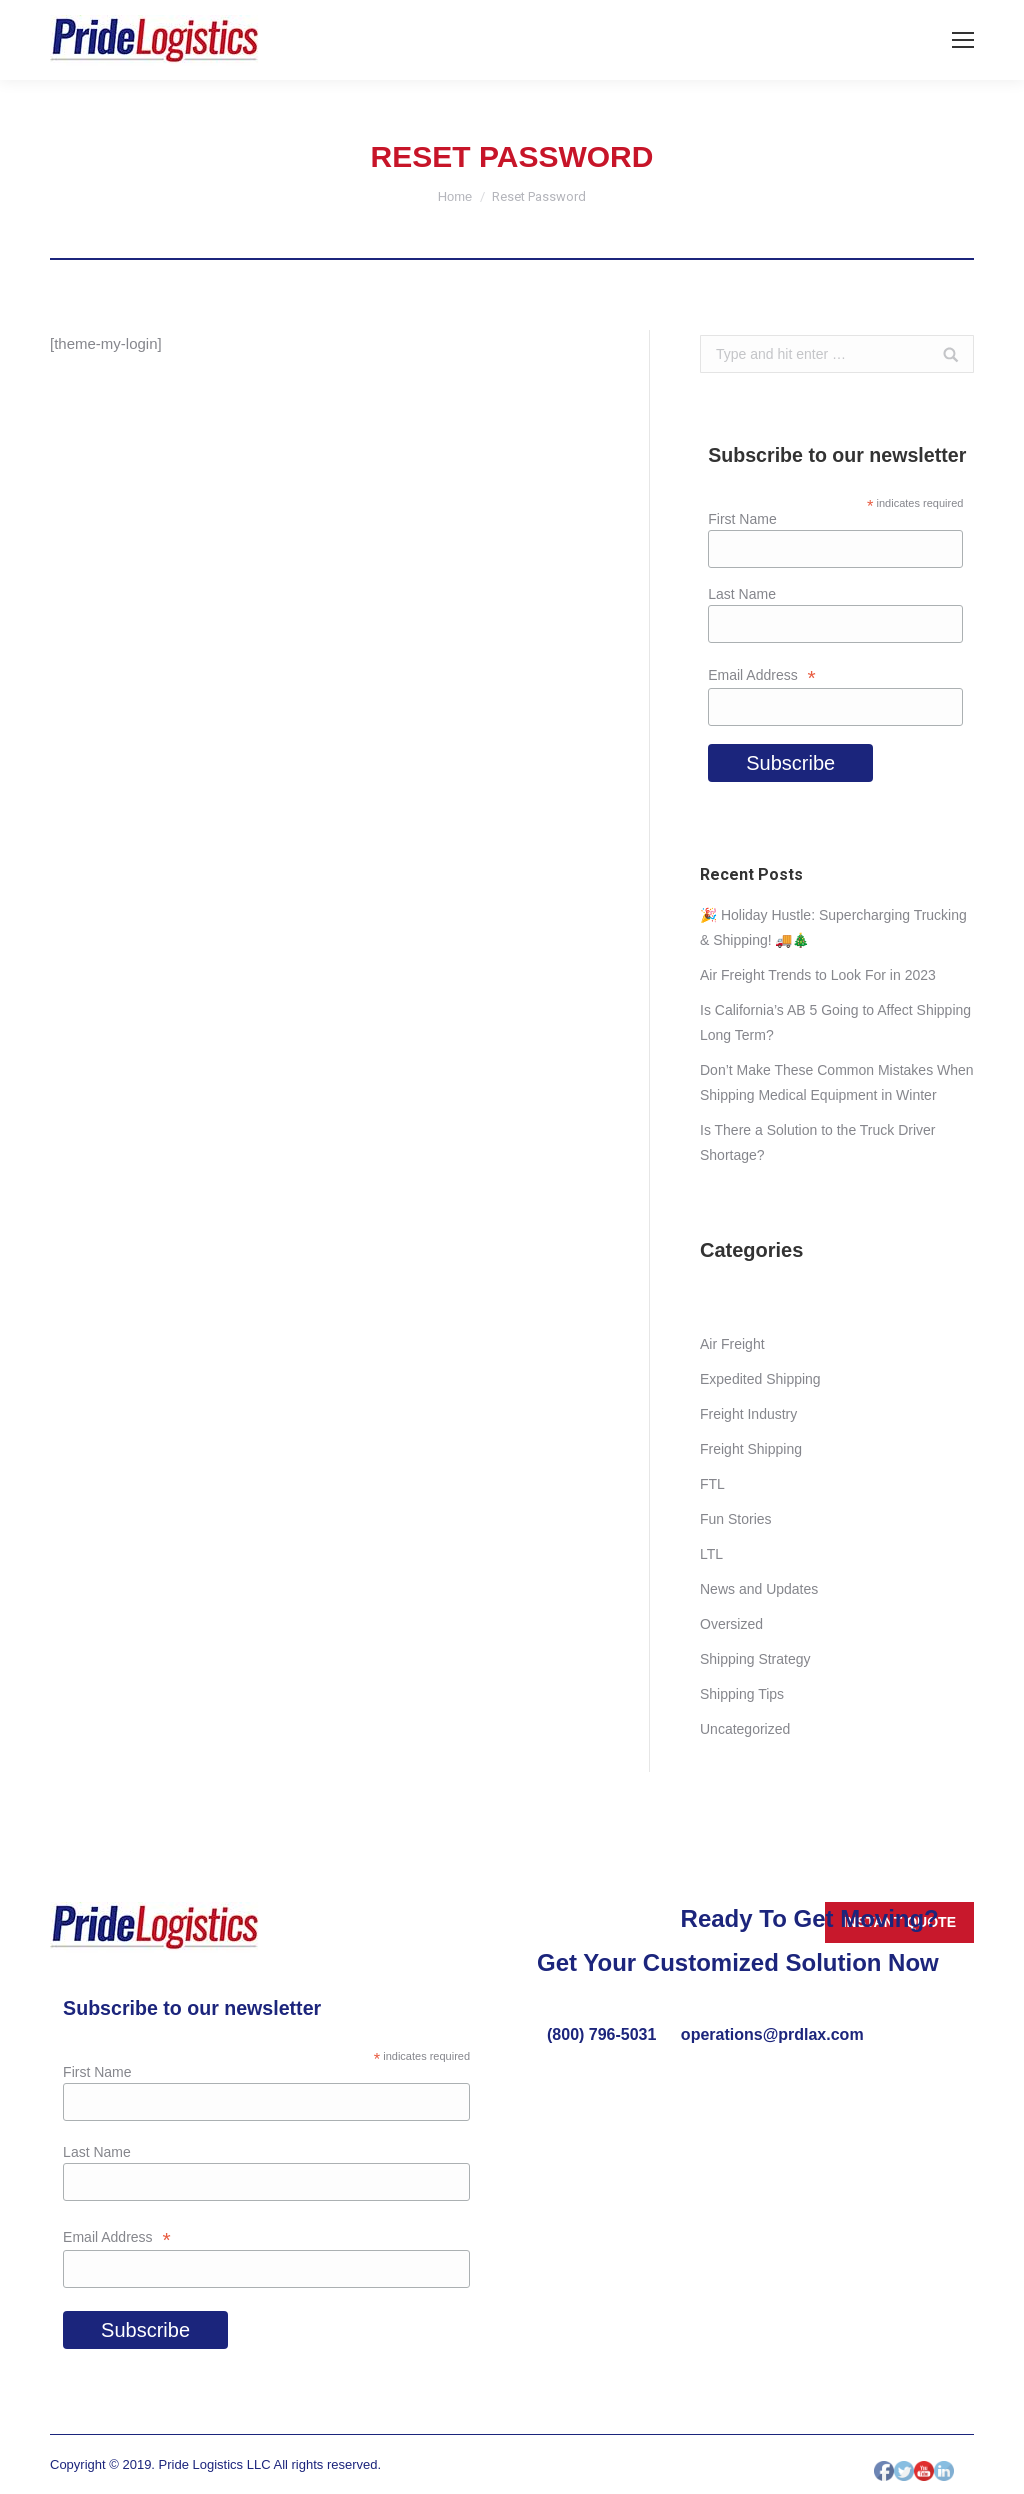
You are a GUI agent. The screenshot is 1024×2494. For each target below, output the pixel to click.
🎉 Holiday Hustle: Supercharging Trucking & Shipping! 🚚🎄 (833, 927)
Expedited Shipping (760, 1379)
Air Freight (732, 1344)
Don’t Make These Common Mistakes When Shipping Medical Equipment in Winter (837, 1082)
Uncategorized (745, 1729)
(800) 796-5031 (604, 2034)
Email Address (762, 675)
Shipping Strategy (755, 1659)
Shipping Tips (742, 1694)
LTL (711, 1554)
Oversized (731, 1624)
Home (455, 196)
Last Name (742, 594)
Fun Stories (736, 1519)
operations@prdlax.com (772, 2034)
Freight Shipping (751, 1449)
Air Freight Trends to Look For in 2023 (818, 975)
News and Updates (759, 1589)
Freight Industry (748, 1414)
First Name (742, 519)
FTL (712, 1484)
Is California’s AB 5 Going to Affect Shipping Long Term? (835, 1022)
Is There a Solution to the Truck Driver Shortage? (818, 1142)
